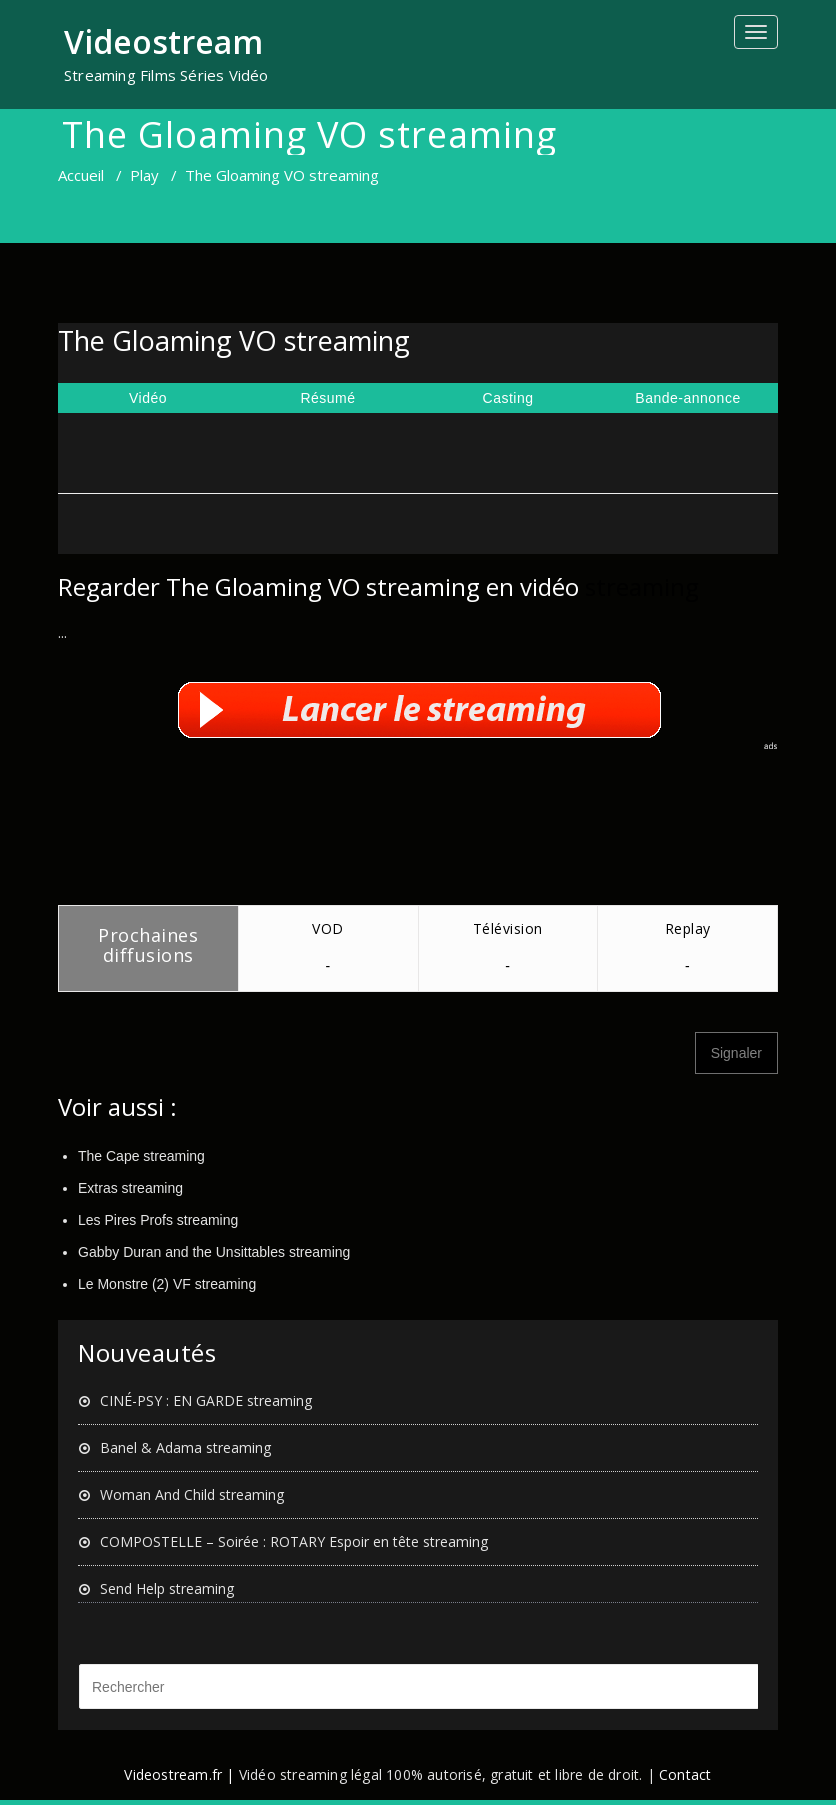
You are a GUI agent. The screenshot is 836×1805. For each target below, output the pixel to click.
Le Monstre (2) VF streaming (167, 1284)
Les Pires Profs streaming (158, 1220)
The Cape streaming (141, 1156)
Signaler (736, 1053)
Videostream (163, 41)
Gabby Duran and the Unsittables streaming (214, 1252)
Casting (508, 398)
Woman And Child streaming (192, 1494)
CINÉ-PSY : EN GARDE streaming (206, 1400)
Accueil (81, 175)
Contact (685, 1774)
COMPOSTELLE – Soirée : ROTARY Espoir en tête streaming (294, 1541)
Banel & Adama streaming (185, 1447)
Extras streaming (130, 1188)
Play (144, 175)
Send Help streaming (167, 1588)
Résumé (327, 398)
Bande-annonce (687, 398)
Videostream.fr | (179, 1774)
